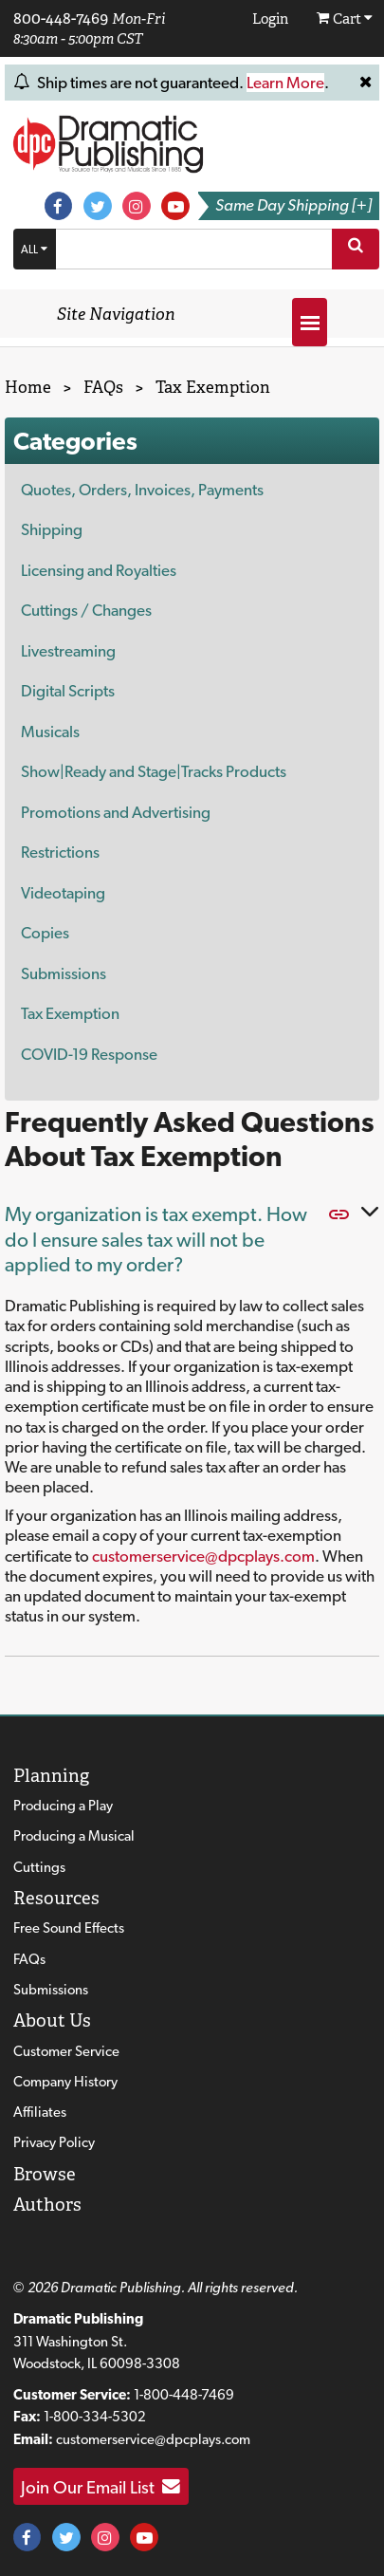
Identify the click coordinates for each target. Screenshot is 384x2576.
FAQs (29, 1959)
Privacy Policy (54, 2142)
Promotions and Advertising (115, 812)
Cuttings (39, 1867)
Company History (65, 2081)
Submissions (63, 973)
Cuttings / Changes (86, 610)
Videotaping (63, 892)
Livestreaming (68, 650)
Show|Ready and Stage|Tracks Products (153, 771)
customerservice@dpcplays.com (203, 1556)
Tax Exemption (70, 1013)
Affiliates (39, 2112)
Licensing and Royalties (98, 570)
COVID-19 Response (89, 1054)
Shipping (51, 529)
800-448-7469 (60, 18)
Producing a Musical (74, 1835)
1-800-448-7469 (184, 2394)
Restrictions (60, 852)
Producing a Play (63, 1805)
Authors (47, 2204)
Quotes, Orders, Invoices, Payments (142, 489)
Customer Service (66, 2051)
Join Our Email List (100, 2486)
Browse (44, 2174)
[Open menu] (309, 322)
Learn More (285, 82)
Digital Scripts (68, 690)
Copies (45, 932)
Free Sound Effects (68, 1928)
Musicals (50, 731)
